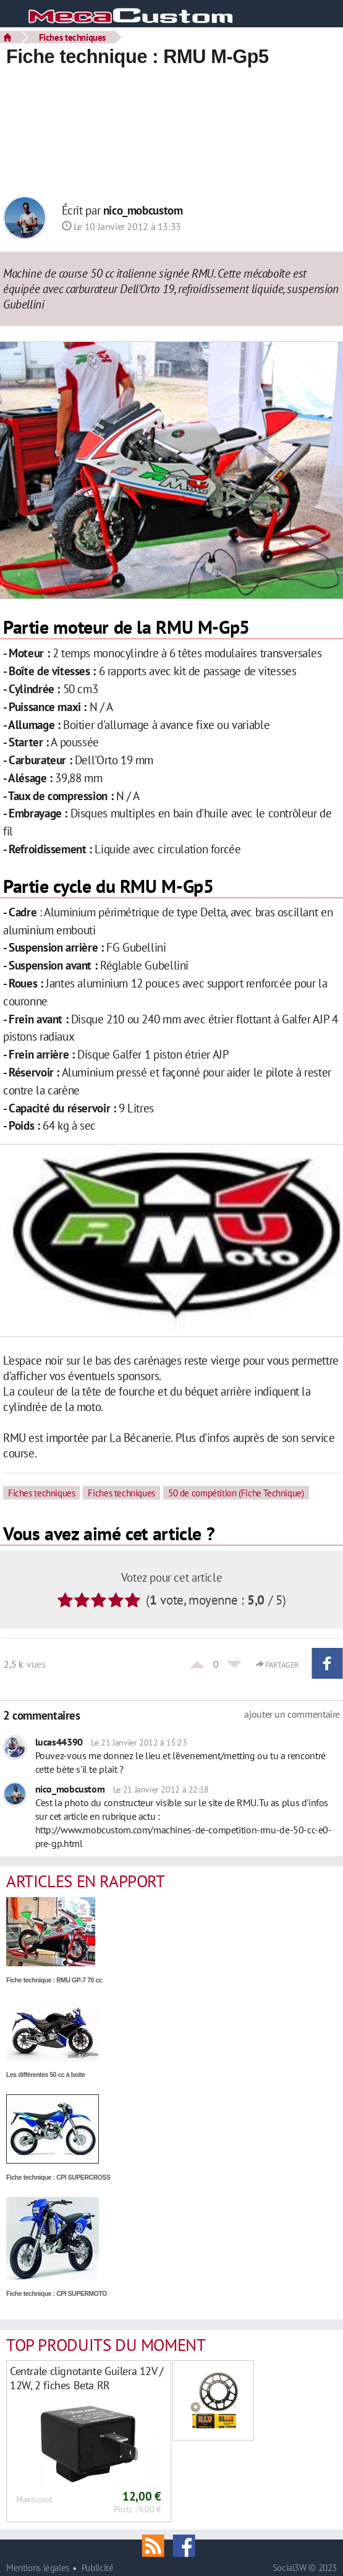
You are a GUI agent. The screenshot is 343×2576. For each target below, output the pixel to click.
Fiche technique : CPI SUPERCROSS (58, 2177)
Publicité (98, 2567)
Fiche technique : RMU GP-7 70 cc (54, 1980)
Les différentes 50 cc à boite (45, 2074)
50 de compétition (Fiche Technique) (236, 1492)
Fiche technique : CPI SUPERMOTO (56, 2293)
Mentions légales (37, 2567)
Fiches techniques (72, 37)
